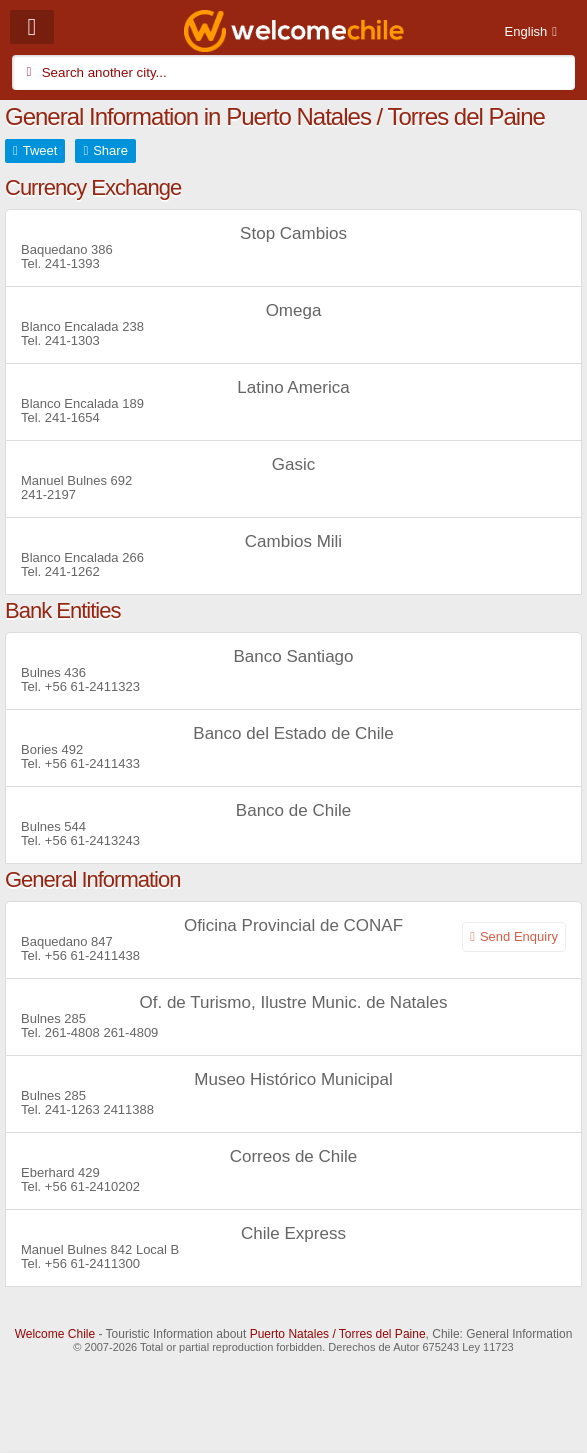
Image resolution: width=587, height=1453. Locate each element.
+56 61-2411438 (92, 955)
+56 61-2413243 (92, 840)
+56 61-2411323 (92, 686)
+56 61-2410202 (92, 1186)
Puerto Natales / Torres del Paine (338, 1334)
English (526, 31)
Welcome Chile (55, 1334)
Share (110, 150)
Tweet (40, 150)
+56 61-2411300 (92, 1263)
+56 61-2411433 (92, 763)
